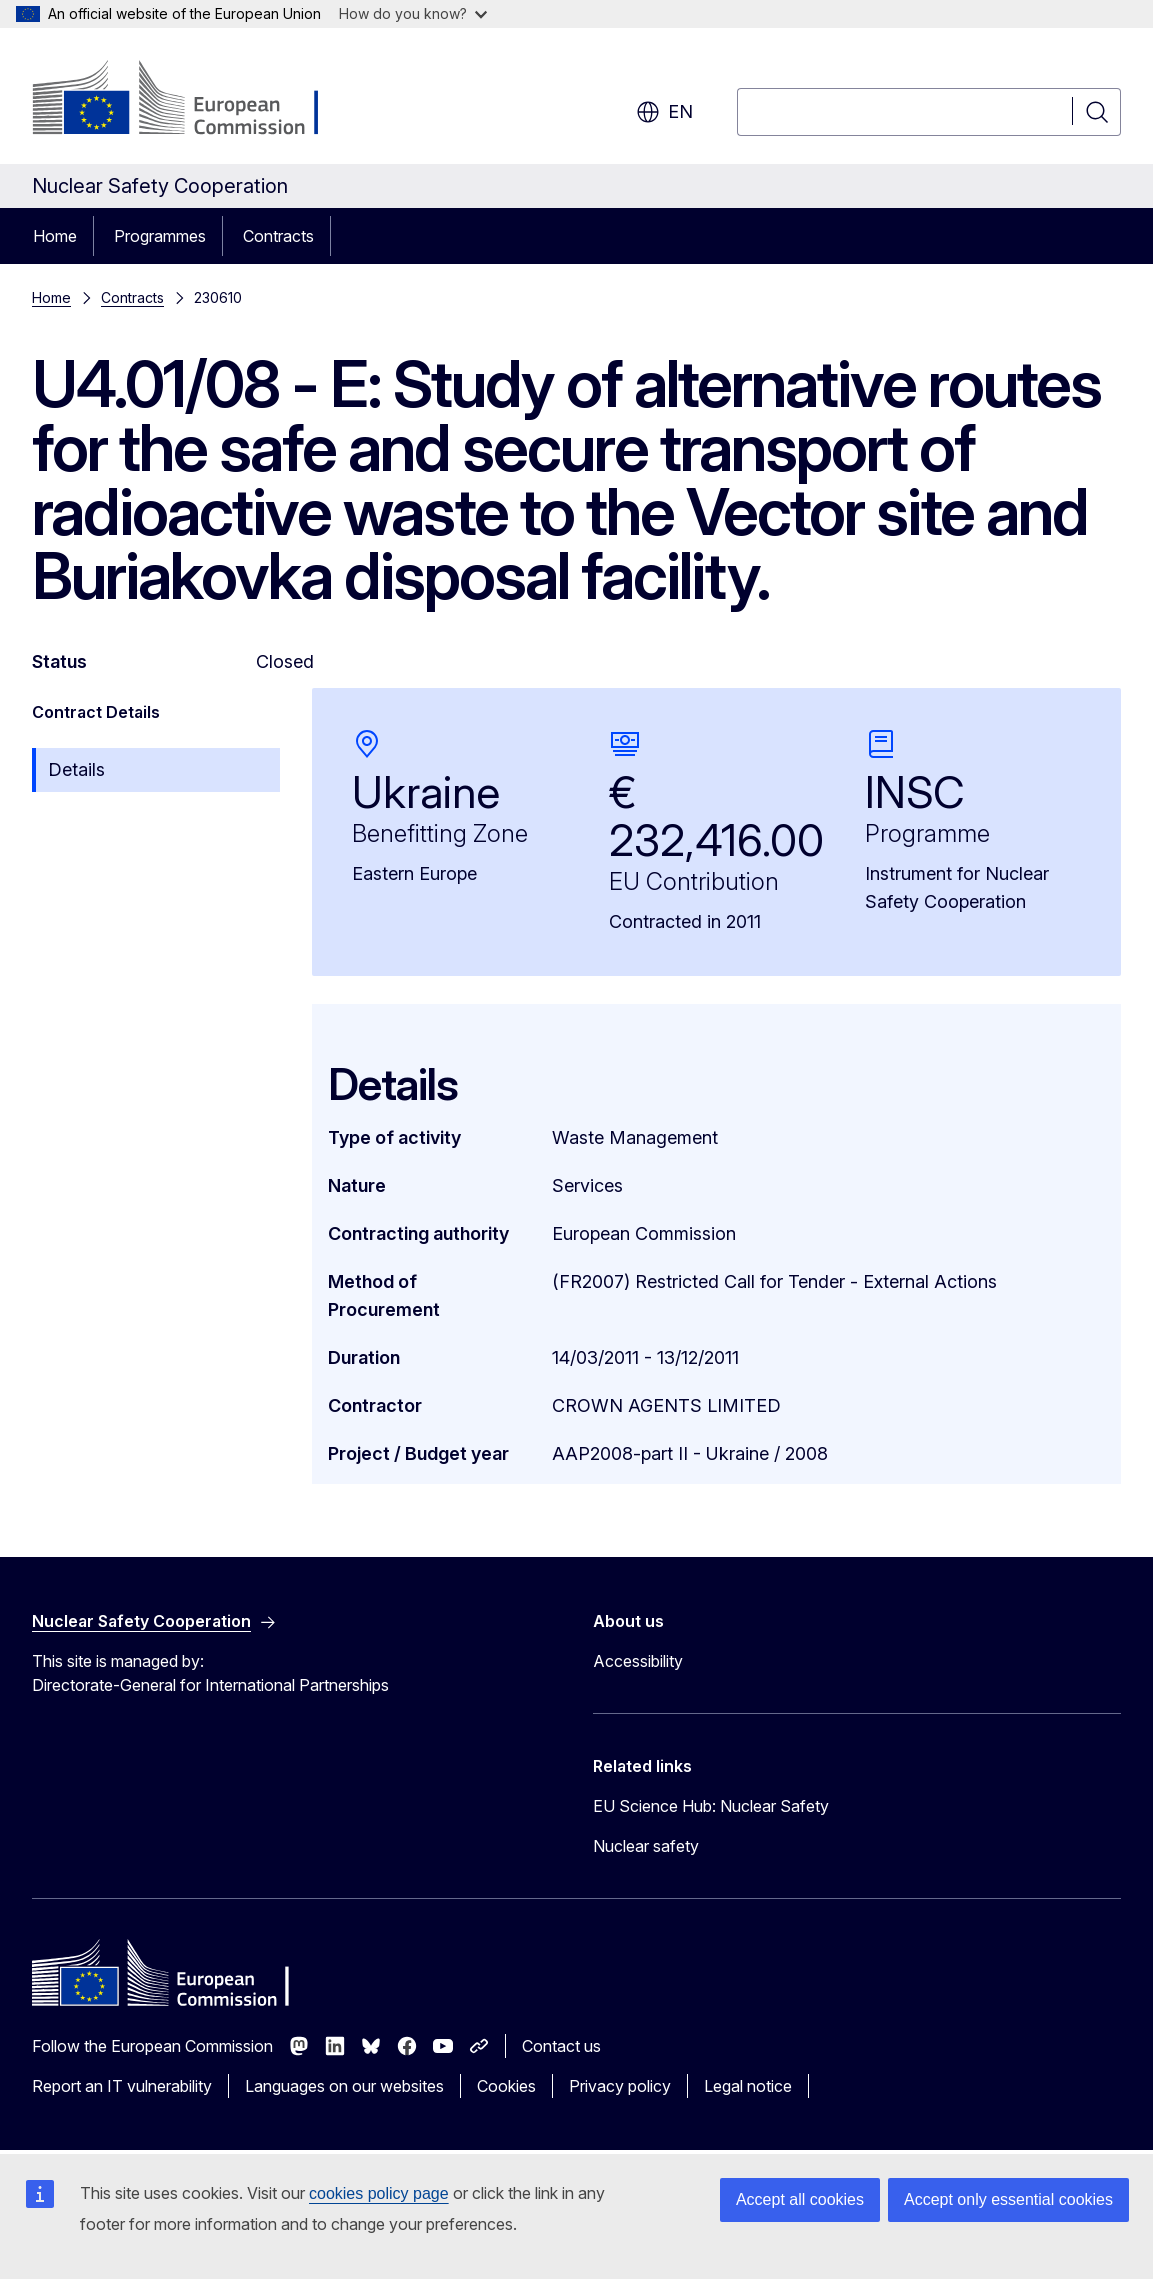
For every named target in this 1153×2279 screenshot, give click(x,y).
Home (55, 236)
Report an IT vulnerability (122, 2086)
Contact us (561, 2046)
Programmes (160, 236)
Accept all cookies (800, 2199)
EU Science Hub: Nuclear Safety (711, 1806)
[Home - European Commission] (193, 100)
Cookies (506, 2086)
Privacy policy (620, 2086)
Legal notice (748, 2086)
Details (76, 769)
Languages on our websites (344, 2086)
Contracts (278, 236)
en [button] (664, 112)
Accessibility (638, 1661)
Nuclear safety (646, 1846)
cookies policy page (379, 2193)
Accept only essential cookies (1008, 2199)
